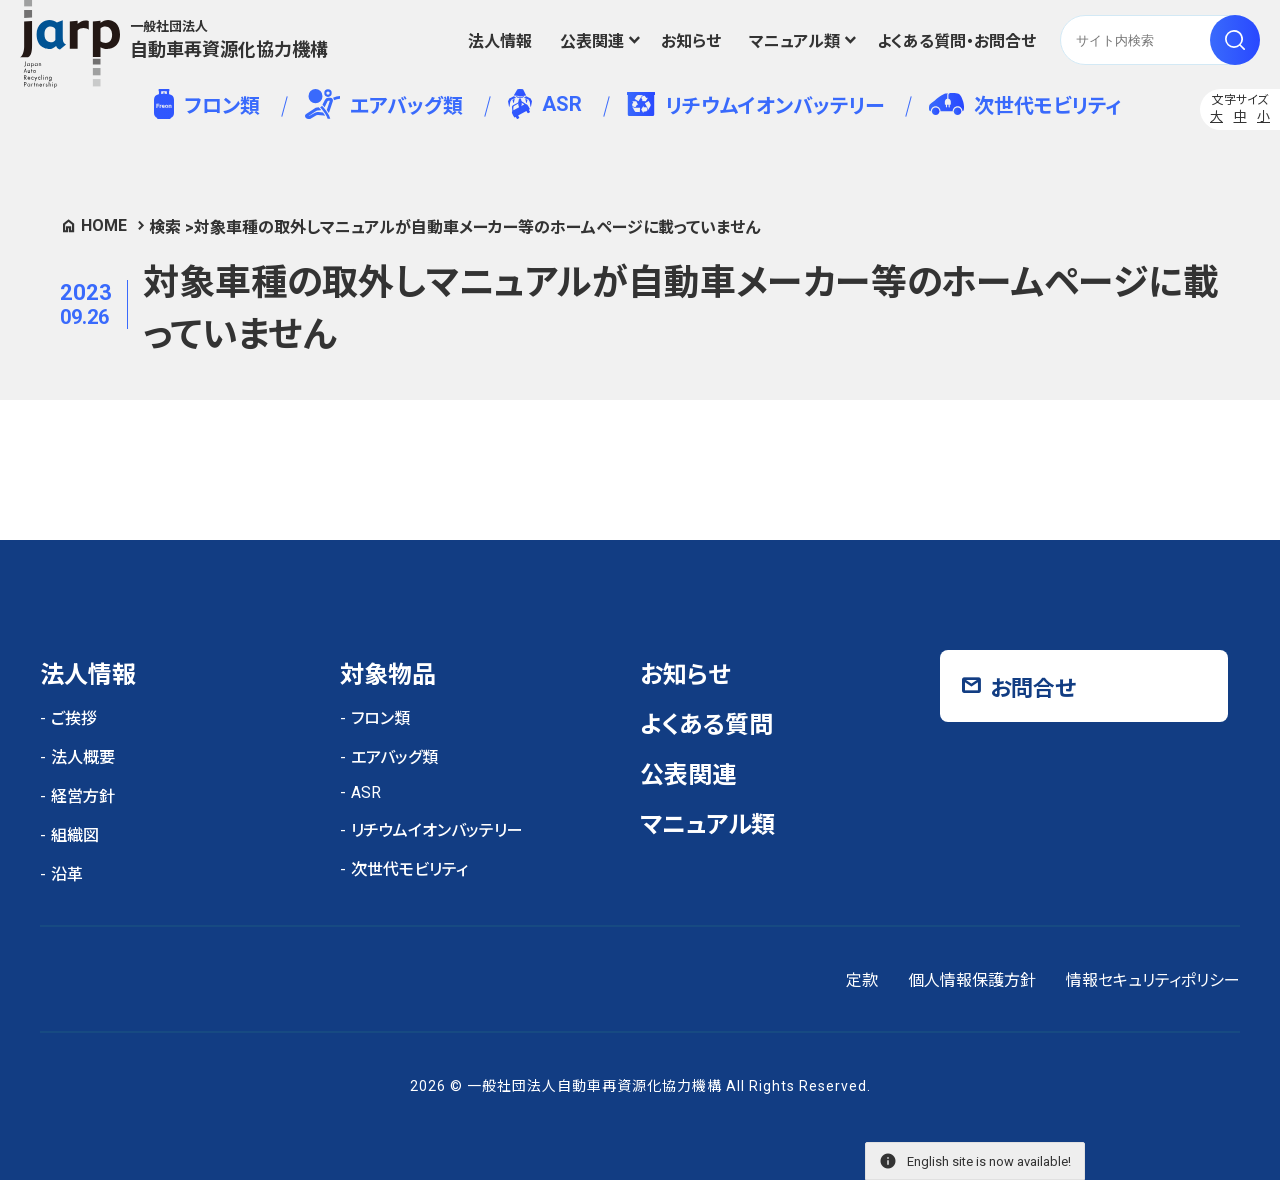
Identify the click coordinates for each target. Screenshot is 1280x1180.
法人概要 (83, 757)
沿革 (67, 874)
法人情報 (500, 41)
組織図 (75, 835)
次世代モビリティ (1025, 105)
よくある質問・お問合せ (956, 41)
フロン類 (206, 104)
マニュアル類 (794, 41)
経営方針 (83, 796)
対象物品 (388, 675)
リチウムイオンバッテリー (755, 105)
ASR (544, 104)
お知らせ (691, 41)
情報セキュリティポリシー (1153, 980)
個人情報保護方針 (972, 980)
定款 (862, 980)
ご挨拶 (74, 718)
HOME (104, 225)
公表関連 (592, 41)
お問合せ (1033, 688)
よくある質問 (706, 725)
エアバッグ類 (384, 104)
